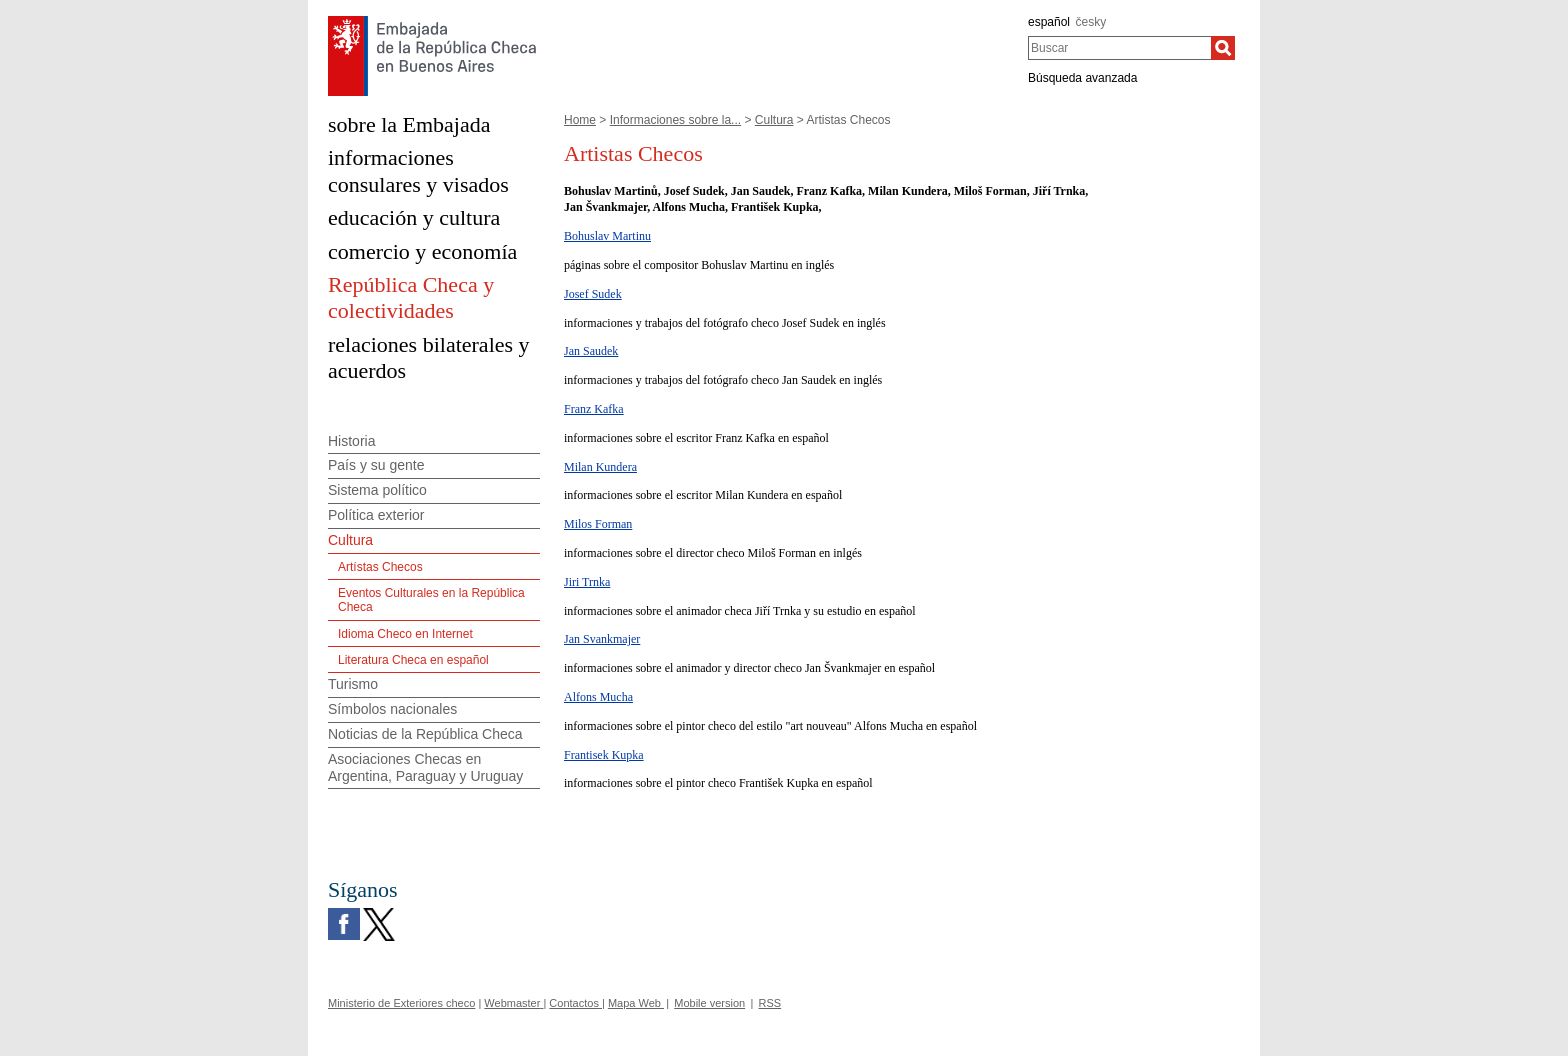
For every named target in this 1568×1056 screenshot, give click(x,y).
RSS (770, 1003)
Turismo (353, 684)
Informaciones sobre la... (675, 120)
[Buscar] (1223, 48)
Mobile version (709, 1003)
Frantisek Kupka (604, 755)
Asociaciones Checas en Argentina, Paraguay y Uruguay (425, 767)
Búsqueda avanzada (1082, 78)
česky (1091, 22)
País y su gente (376, 465)
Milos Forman (598, 524)
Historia (351, 441)
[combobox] (1119, 48)
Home (580, 120)
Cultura (774, 120)
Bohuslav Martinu (607, 236)
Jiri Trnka (587, 582)
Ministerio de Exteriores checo (401, 1003)
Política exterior (376, 515)
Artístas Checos (380, 567)
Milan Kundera (600, 467)
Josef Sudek (593, 294)
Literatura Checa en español (413, 660)
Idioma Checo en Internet (405, 634)
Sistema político (377, 490)
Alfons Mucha (598, 697)
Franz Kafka (594, 409)
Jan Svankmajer (602, 639)
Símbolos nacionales (392, 709)
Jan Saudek (591, 351)
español (1049, 22)
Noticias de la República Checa (425, 734)
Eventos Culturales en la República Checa (431, 600)
